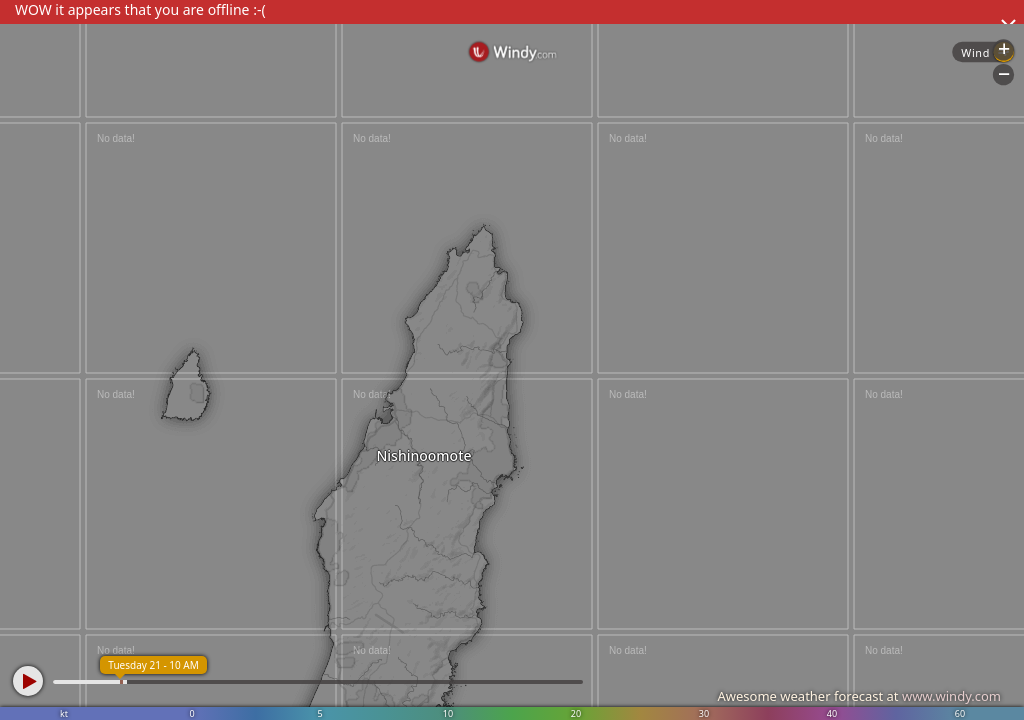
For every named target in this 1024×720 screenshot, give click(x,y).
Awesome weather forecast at (859, 696)
